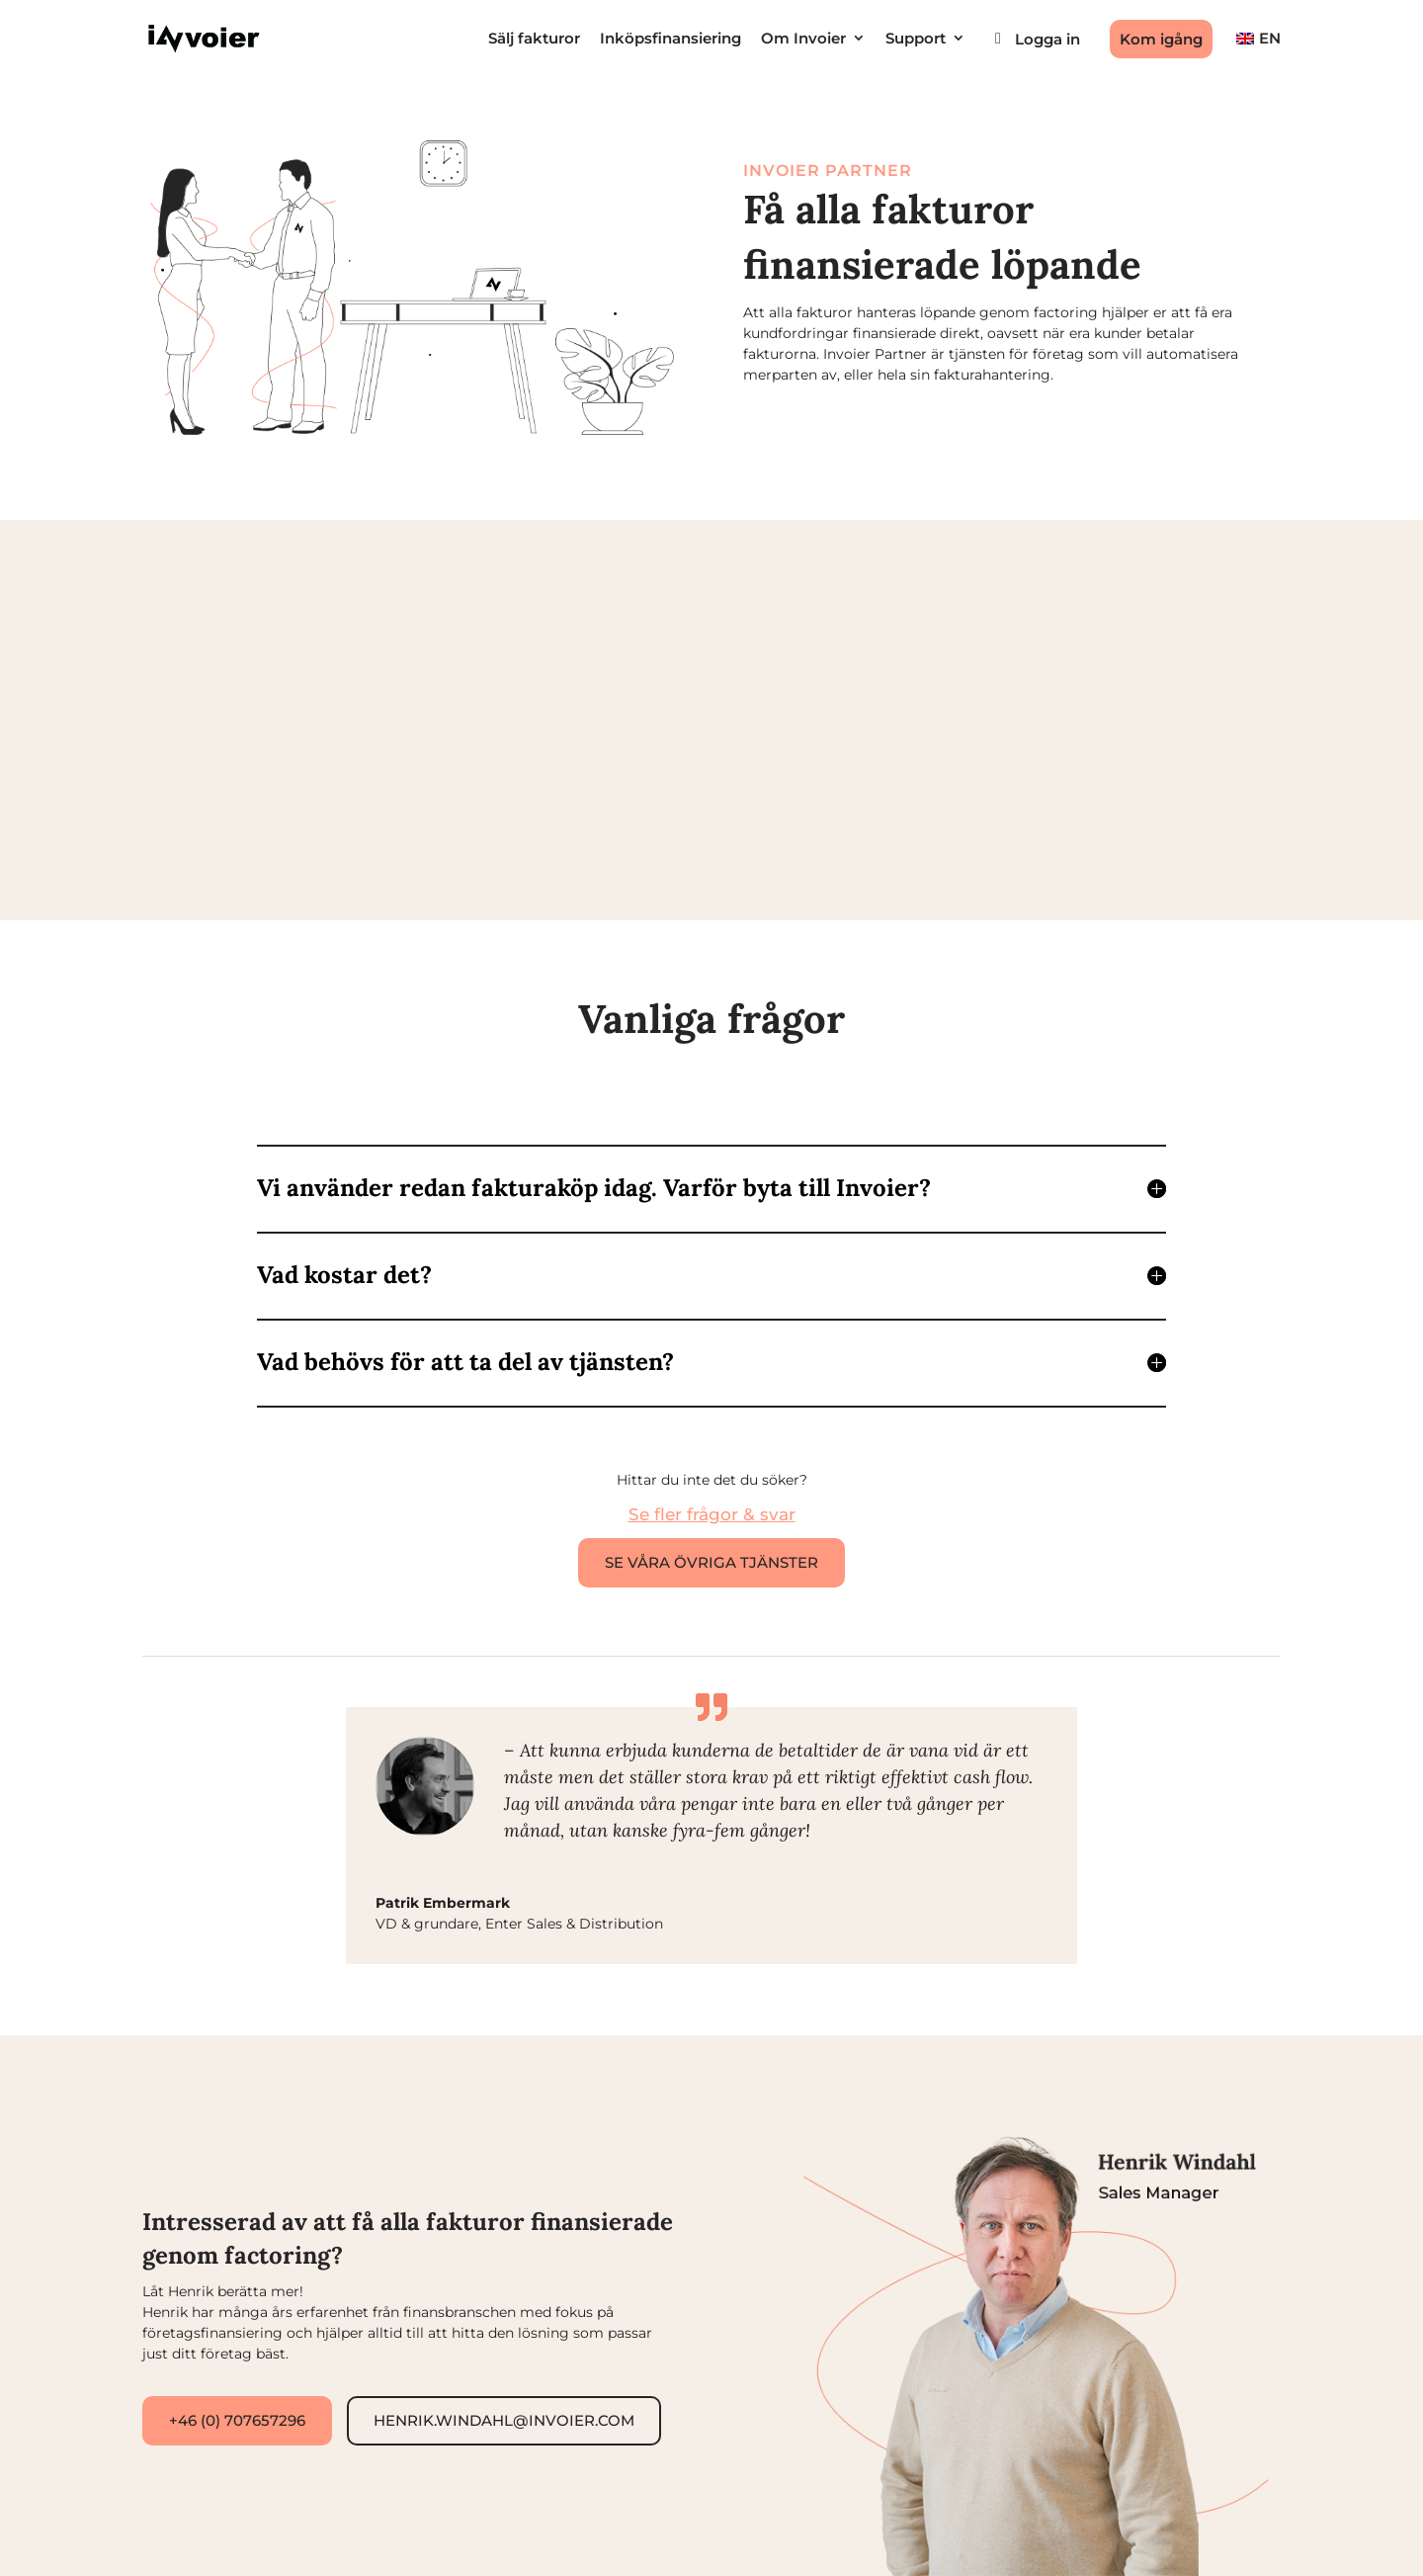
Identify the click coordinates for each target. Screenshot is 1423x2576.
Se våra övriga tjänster (711, 1562)
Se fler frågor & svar (711, 1514)
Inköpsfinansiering (670, 39)
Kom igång (1161, 39)
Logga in (1047, 39)
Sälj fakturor (534, 39)
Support (915, 39)
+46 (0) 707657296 (237, 2420)
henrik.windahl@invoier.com (504, 2420)
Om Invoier (803, 39)
